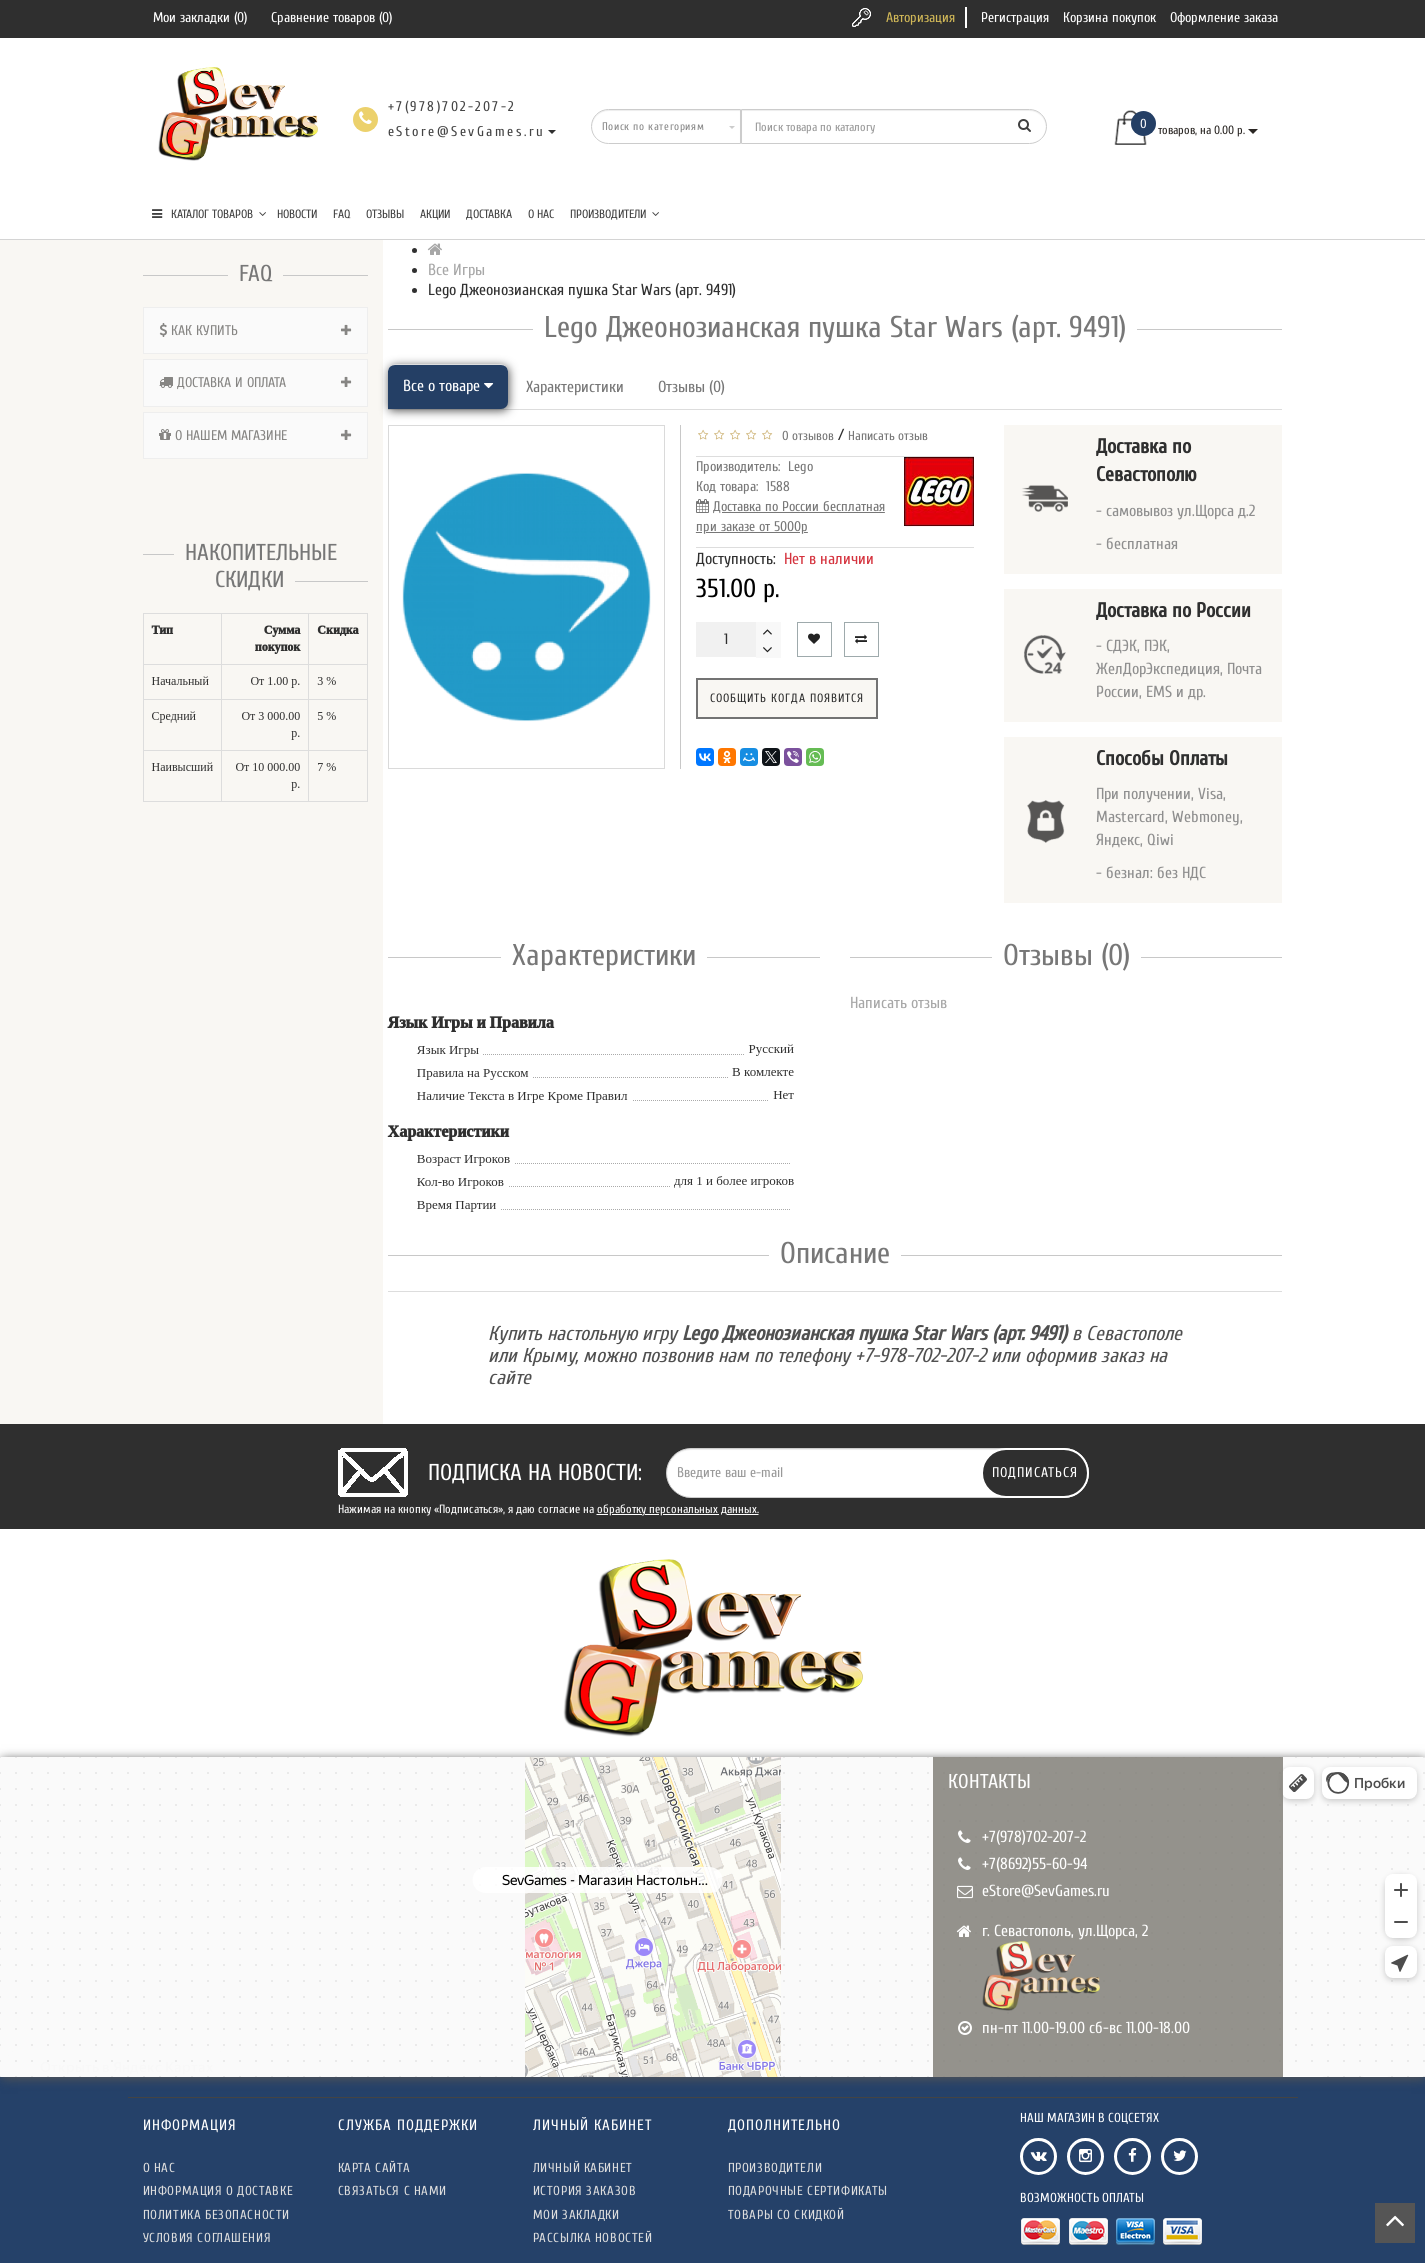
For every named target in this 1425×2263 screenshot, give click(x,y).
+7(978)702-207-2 (1034, 1837)
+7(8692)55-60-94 (1035, 1864)
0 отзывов (805, 435)
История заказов (585, 2190)
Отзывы (385, 214)
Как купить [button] (255, 330)
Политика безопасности (217, 2214)
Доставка (489, 214)
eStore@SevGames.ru (1046, 1891)
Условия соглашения (207, 2237)
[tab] (255, 330)
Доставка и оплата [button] (255, 382)
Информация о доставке (218, 2190)
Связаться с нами (393, 2190)
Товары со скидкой (786, 2214)
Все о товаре (448, 386)
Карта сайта (374, 2167)
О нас (541, 214)
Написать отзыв (888, 435)
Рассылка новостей (593, 2237)
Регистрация (1015, 17)
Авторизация (920, 17)
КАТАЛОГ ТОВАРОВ (209, 214)
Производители (615, 214)
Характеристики (575, 387)
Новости (297, 214)
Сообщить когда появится (787, 698)
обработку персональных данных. (678, 1509)
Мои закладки (576, 2214)
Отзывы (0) (691, 387)
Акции (435, 214)
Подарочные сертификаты (808, 2190)
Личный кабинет (583, 2167)
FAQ (341, 214)
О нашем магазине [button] (255, 435)
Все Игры (456, 270)
